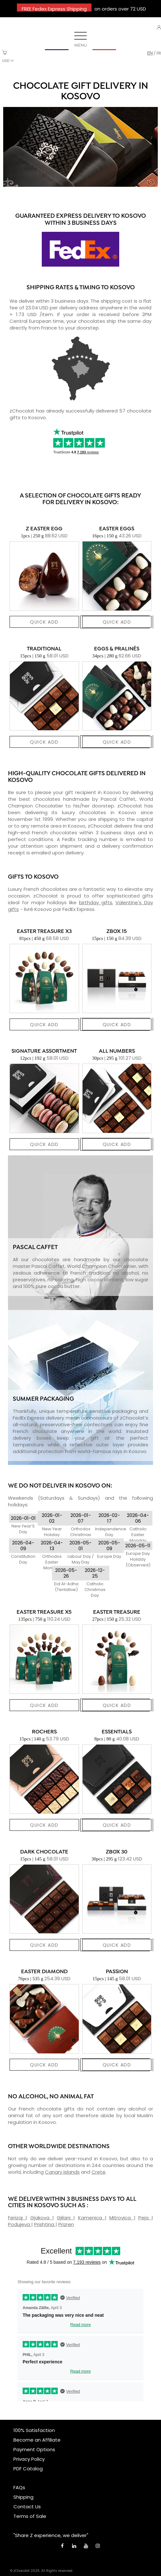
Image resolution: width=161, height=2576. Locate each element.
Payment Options (34, 2449)
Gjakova (41, 2217)
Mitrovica (121, 2217)
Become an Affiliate (37, 2439)
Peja (144, 2217)
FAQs (19, 2487)
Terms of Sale (29, 2516)
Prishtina (44, 2224)
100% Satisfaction (34, 2430)
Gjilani (65, 2217)
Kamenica (91, 2217)
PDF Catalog (28, 2468)
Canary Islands (62, 2172)
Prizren (66, 2224)
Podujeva (19, 2224)
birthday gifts (95, 902)
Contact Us (27, 2506)
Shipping (23, 2497)
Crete (98, 2172)
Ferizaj (17, 2217)
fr (159, 53)
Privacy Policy (29, 2459)
